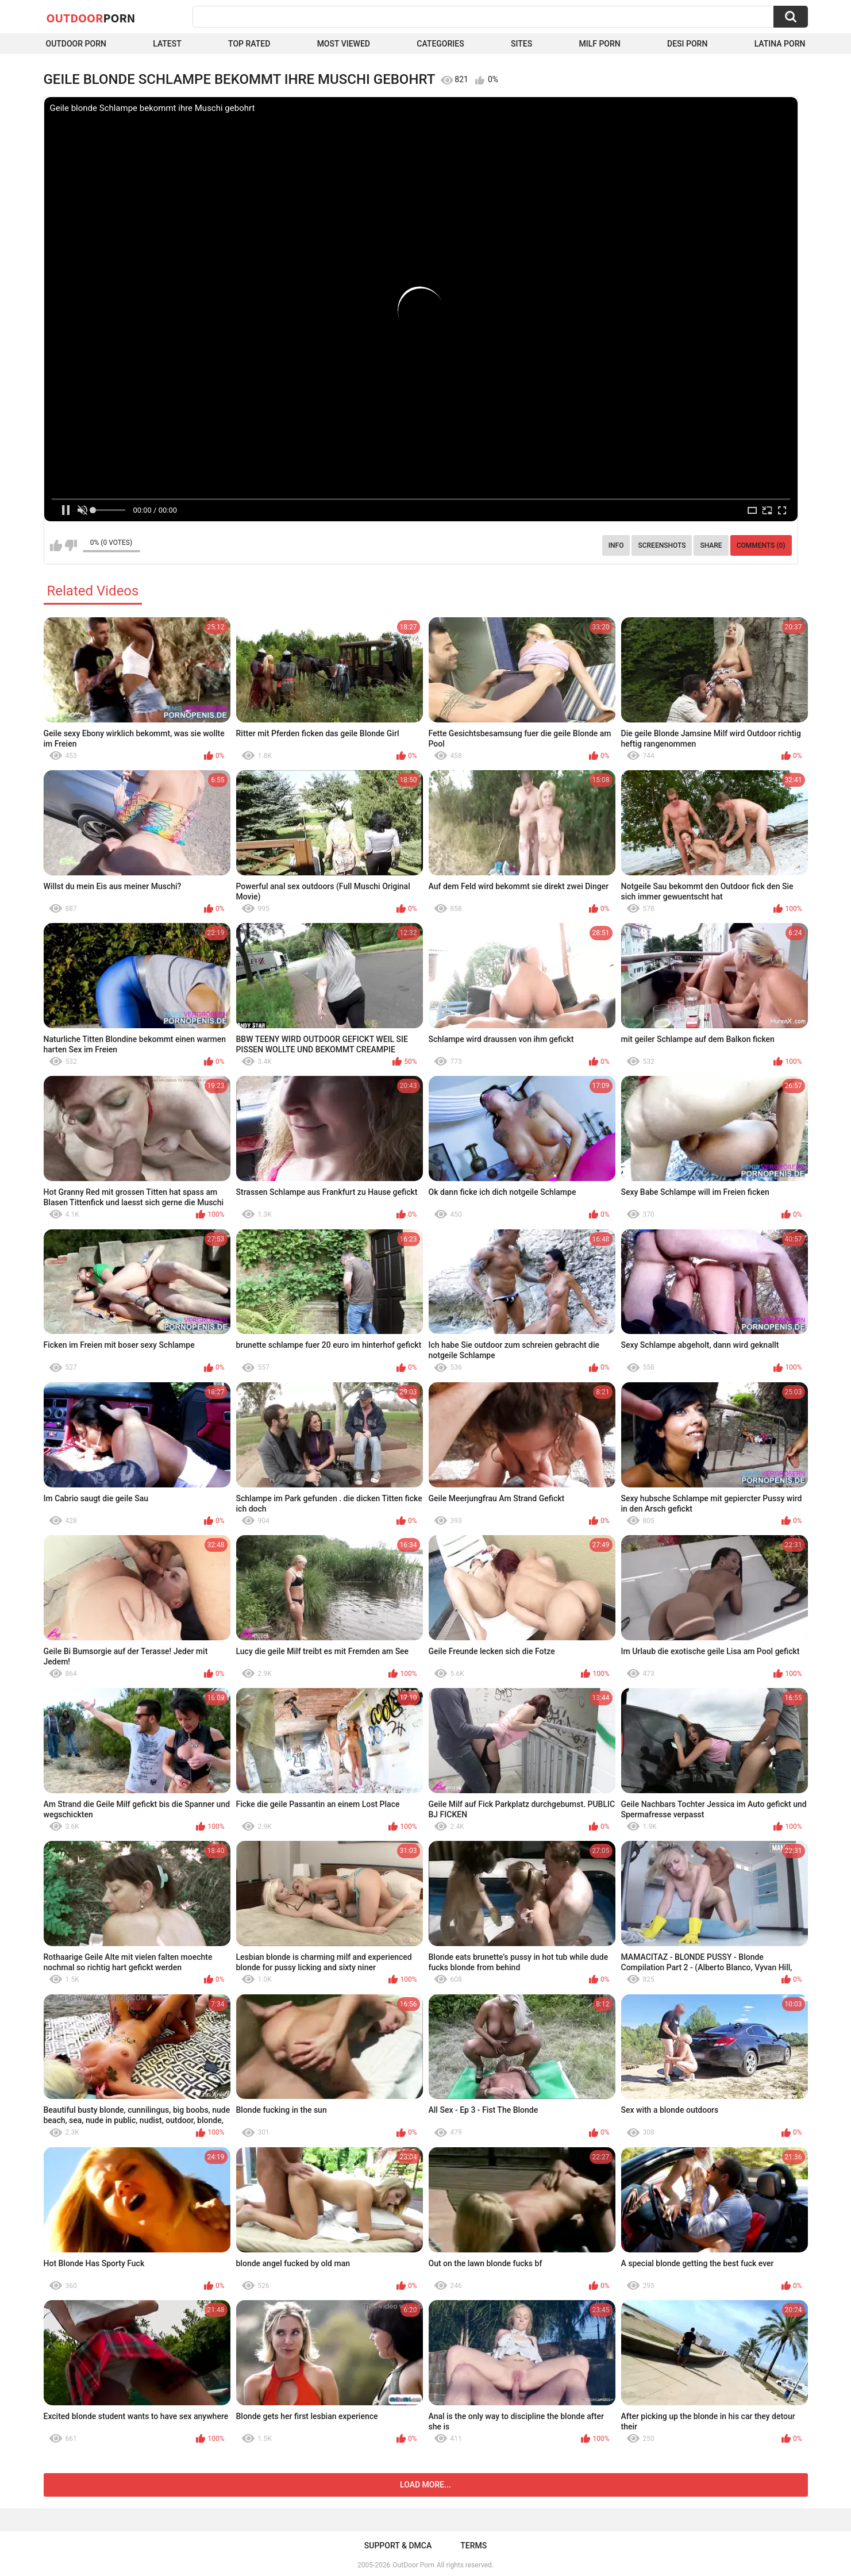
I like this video (56, 545)
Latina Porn (780, 43)
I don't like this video (71, 545)
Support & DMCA (398, 2545)
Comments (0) (761, 545)
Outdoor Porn (76, 43)
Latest (167, 43)
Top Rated (249, 43)
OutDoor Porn (413, 2565)
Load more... (425, 2484)
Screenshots (662, 545)
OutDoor (91, 18)
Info (616, 545)
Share (711, 545)
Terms (473, 2545)
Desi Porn (687, 43)
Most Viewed (343, 43)
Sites (521, 43)
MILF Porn (599, 43)
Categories (440, 43)
